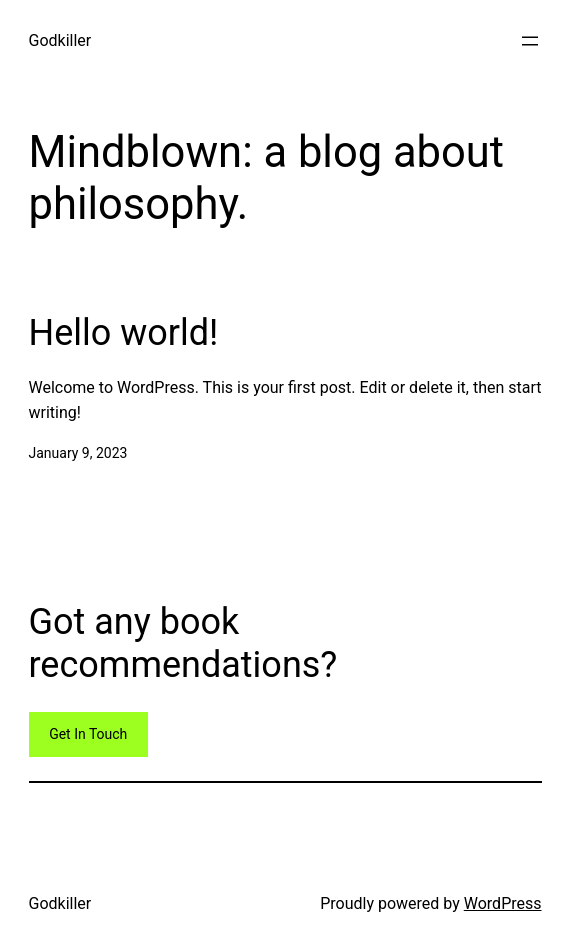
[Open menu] (530, 41)
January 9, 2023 (78, 453)
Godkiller (60, 40)
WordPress (503, 903)
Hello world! (124, 333)
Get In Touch (88, 734)
